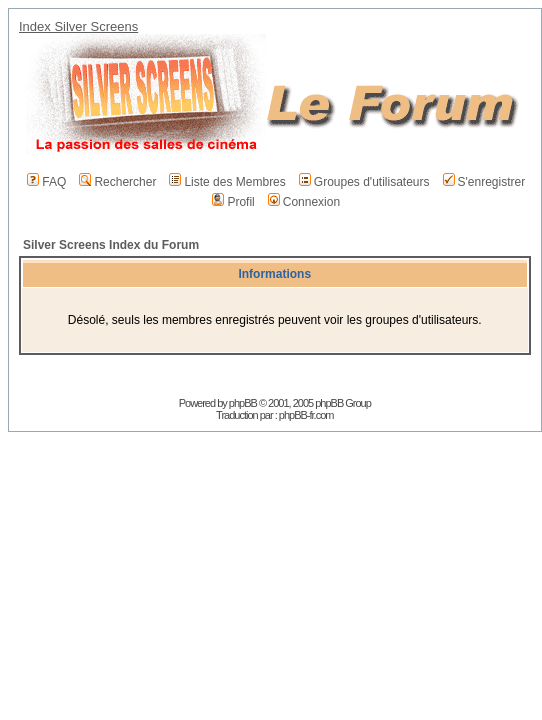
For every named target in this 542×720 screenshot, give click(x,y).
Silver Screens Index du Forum (111, 245)
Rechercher (117, 182)
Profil (233, 202)
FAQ (46, 182)
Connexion (304, 202)
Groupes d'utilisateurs (364, 182)
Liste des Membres (227, 182)
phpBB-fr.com (306, 415)
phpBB (243, 403)
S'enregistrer (484, 182)
